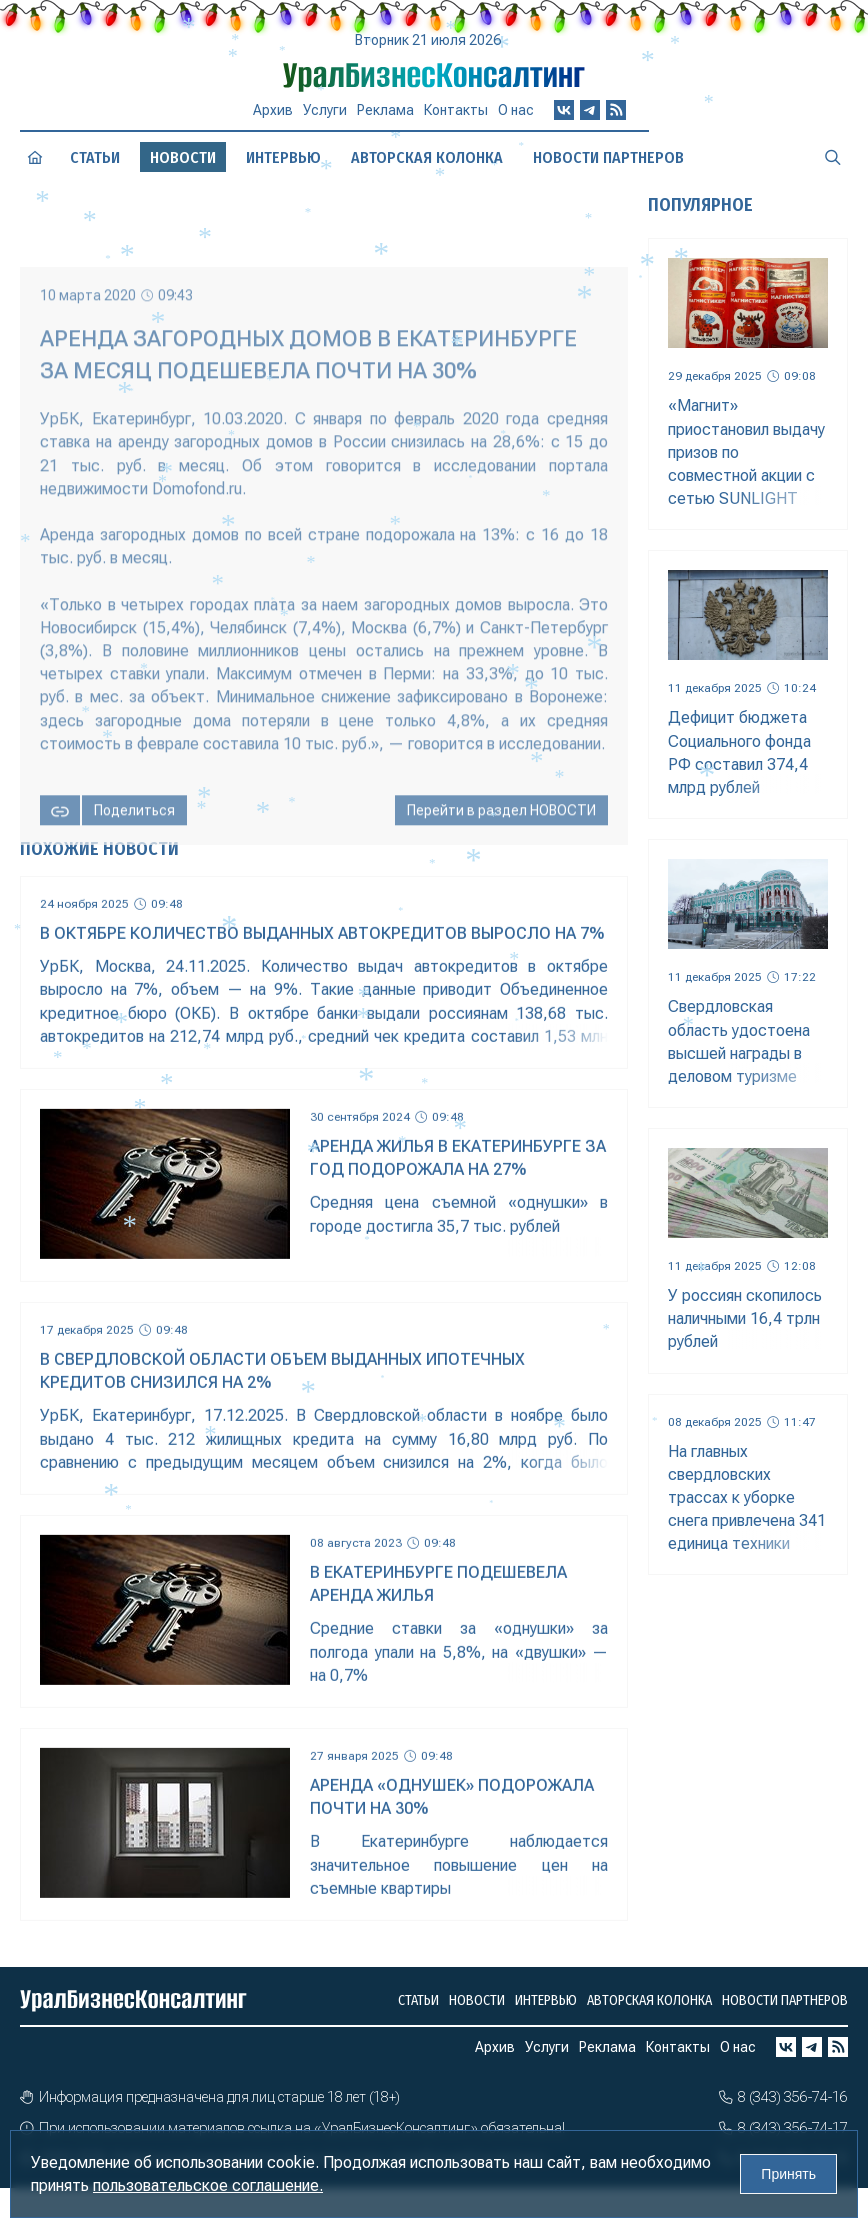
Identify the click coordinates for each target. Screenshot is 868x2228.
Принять (788, 2174)
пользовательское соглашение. (208, 2185)
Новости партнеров (608, 157)
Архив (273, 110)
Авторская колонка (427, 157)
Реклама (385, 110)
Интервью (283, 157)
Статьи (95, 157)
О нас (516, 110)
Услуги (325, 110)
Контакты (456, 110)
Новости (477, 2000)
